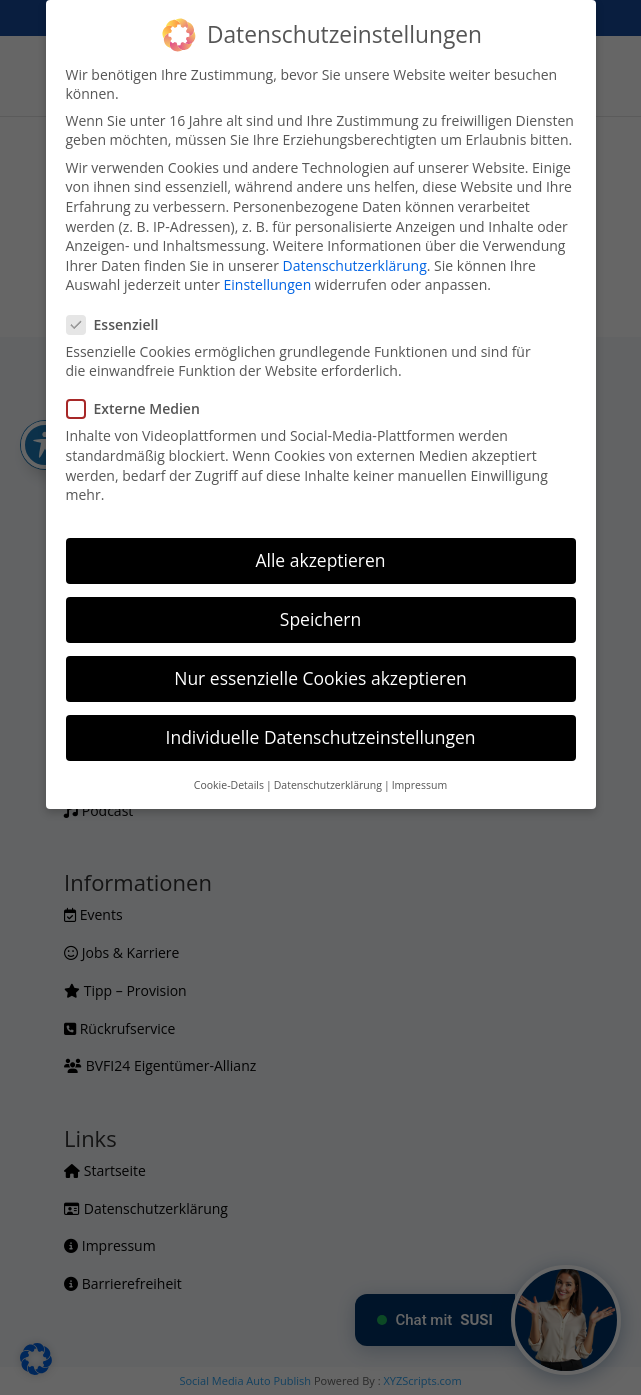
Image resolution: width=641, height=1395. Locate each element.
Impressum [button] (419, 785)
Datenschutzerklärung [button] (328, 785)
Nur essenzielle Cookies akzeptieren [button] (320, 678)
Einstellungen (268, 284)
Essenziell (121, 324)
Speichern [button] (320, 619)
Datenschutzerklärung (355, 265)
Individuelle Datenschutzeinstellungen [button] (321, 737)
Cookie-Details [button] (229, 785)
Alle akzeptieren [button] (320, 560)
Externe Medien (141, 408)
